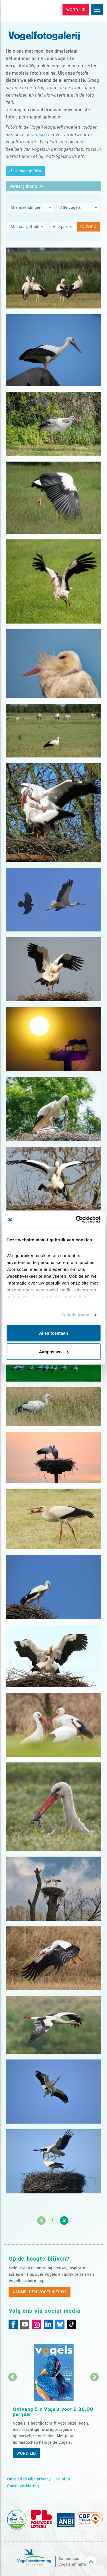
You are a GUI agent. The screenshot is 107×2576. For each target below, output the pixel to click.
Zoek (88, 227)
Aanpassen (53, 1351)
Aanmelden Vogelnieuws (39, 2292)
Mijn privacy (39, 2479)
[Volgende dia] (94, 2419)
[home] (28, 10)
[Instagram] (36, 2324)
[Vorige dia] (12, 2419)
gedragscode (39, 134)
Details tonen (75, 1314)
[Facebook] (13, 2324)
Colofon (63, 2479)
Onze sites (17, 2479)
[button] (53, 186)
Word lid (26, 2453)
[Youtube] (24, 2324)
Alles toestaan (53, 1332)
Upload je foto (25, 171)
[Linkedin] (48, 2324)
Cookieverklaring (23, 2486)
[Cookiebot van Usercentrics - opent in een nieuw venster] (76, 1219)
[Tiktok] (71, 2324)
